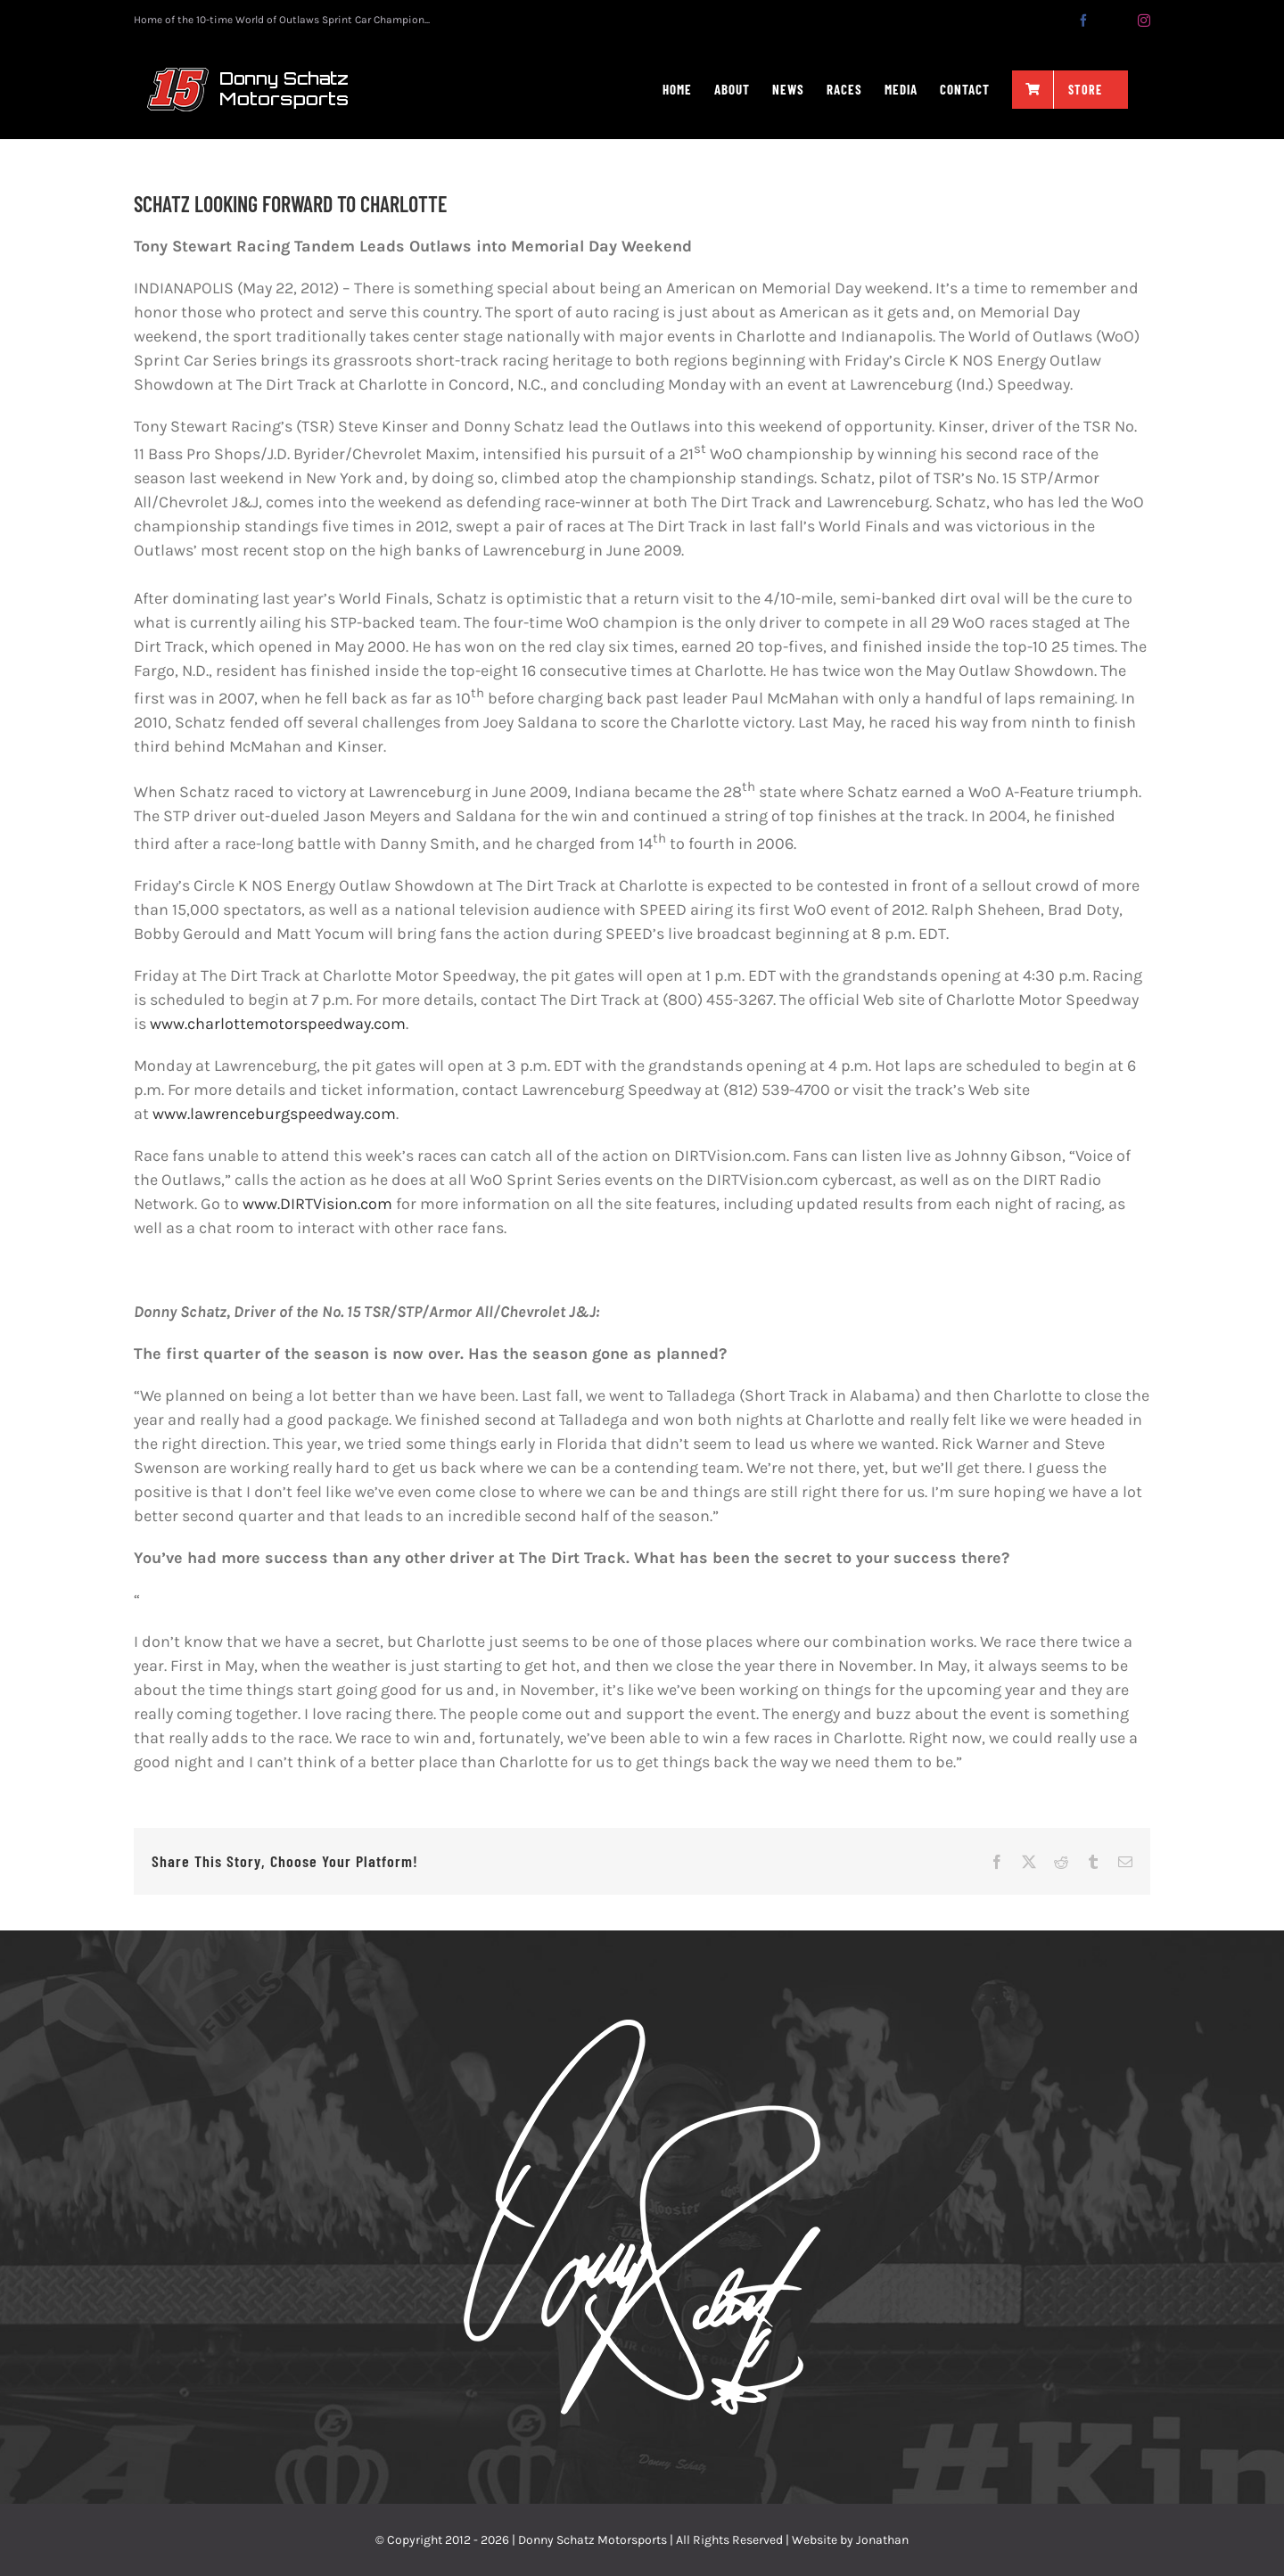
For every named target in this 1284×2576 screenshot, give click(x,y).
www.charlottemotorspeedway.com (278, 1023)
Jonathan (882, 2539)
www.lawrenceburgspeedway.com (274, 1113)
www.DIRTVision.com (317, 1204)
